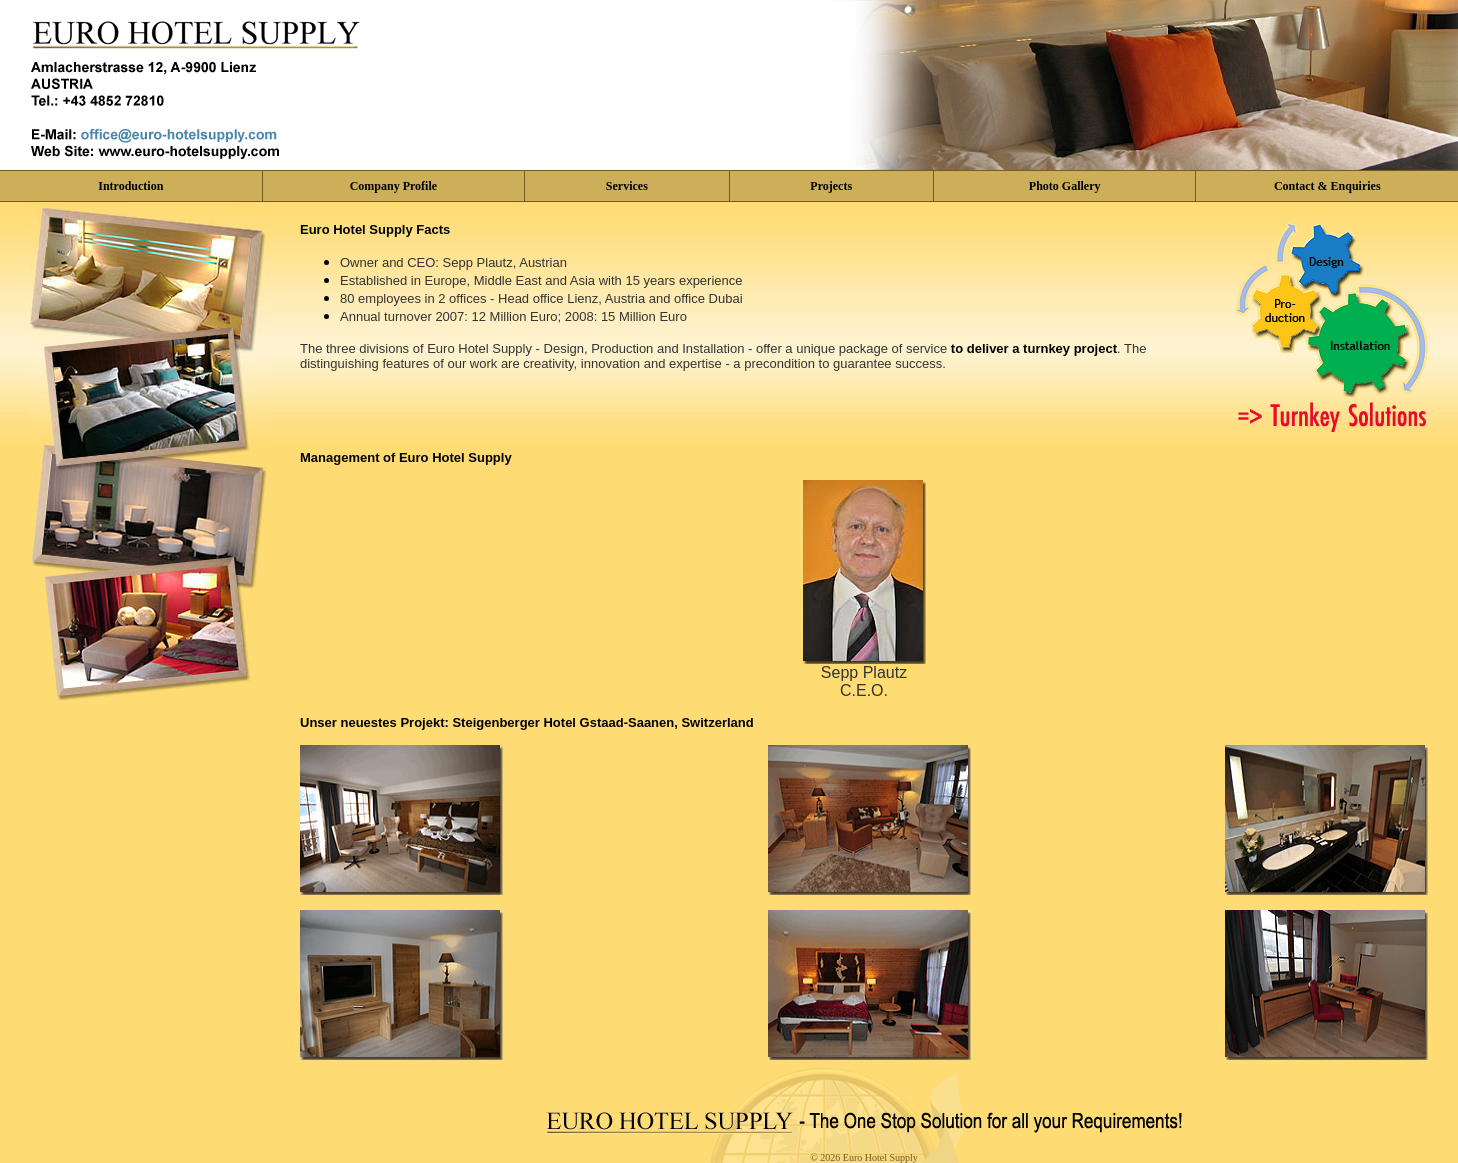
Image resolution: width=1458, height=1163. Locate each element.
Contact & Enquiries (1327, 186)
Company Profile (393, 186)
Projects (831, 186)
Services (627, 186)
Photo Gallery (1065, 186)
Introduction (130, 186)
